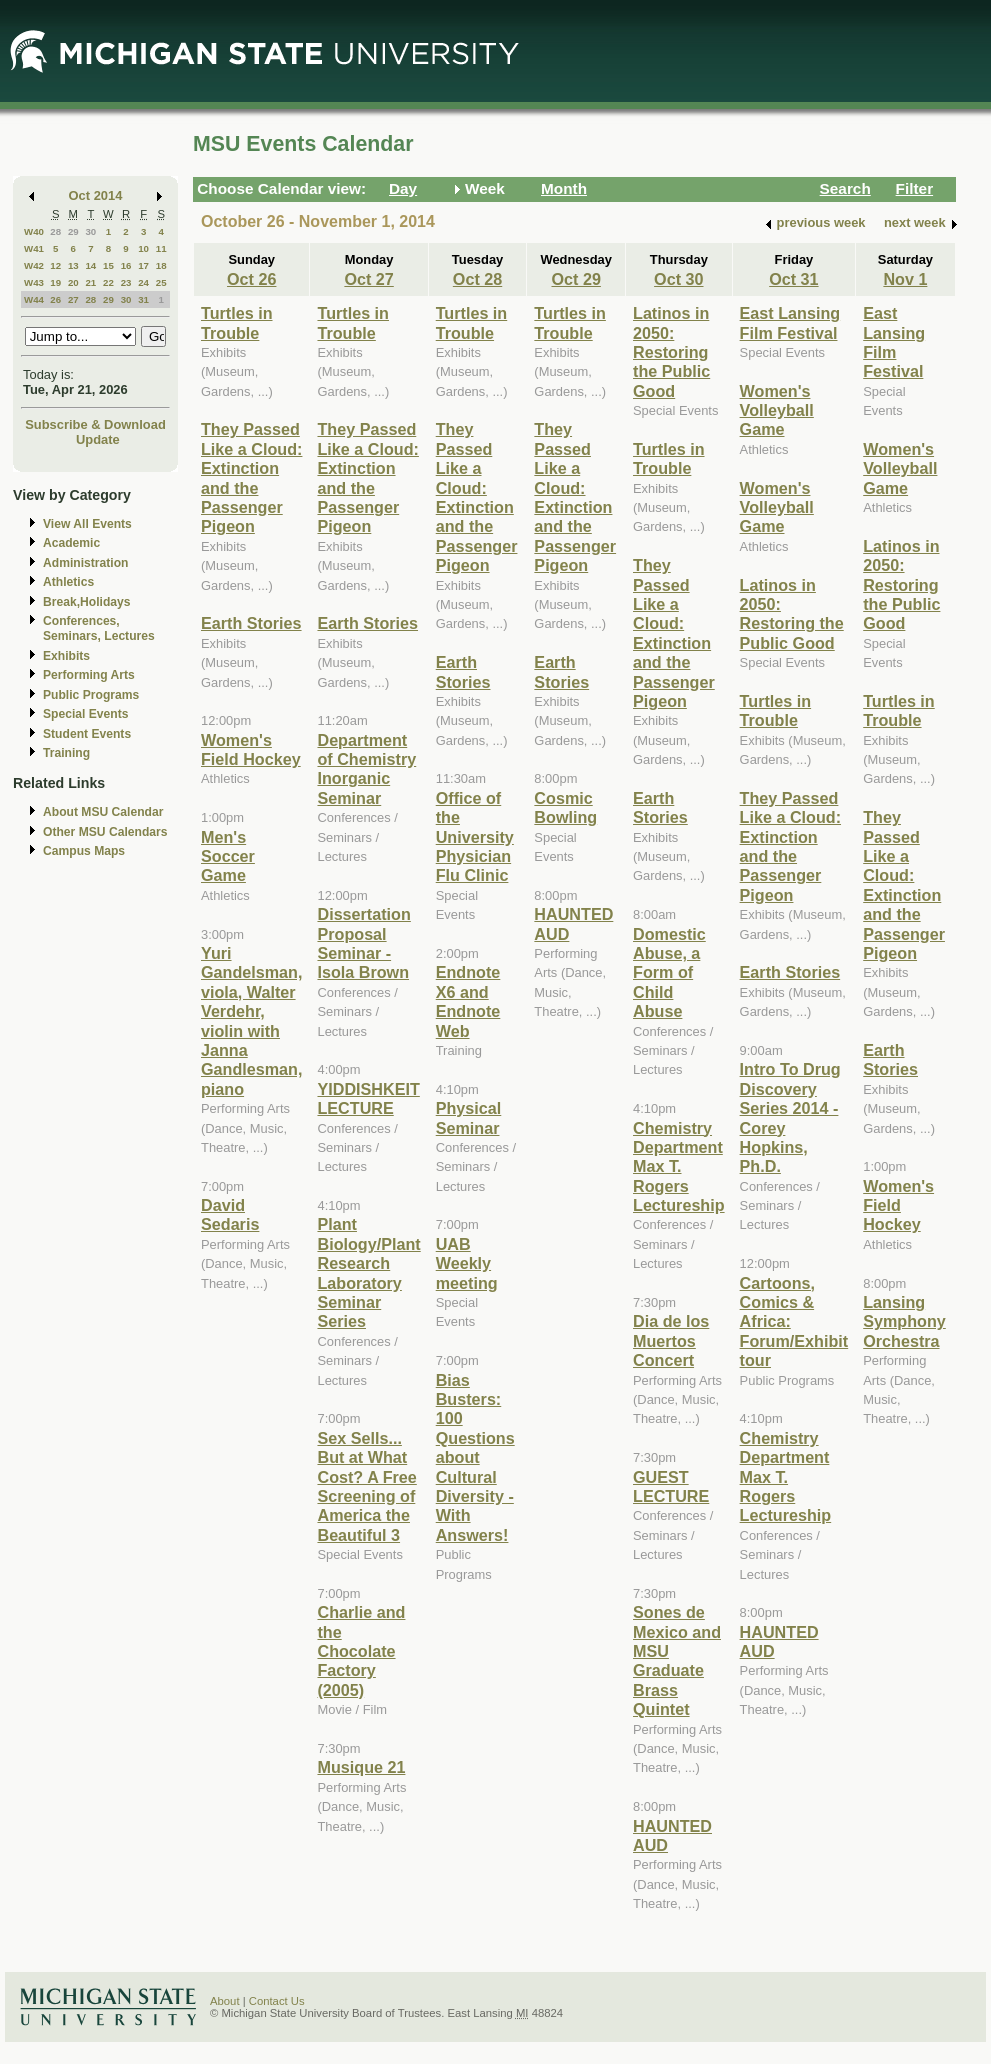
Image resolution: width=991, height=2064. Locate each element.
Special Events (85, 714)
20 (73, 282)
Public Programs (91, 695)
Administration (85, 563)
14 (90, 265)
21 (90, 282)
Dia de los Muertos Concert (671, 1340)
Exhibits (66, 656)
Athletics (68, 582)
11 (161, 248)
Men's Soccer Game (228, 856)
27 (73, 299)
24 (143, 282)
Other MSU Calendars (105, 832)
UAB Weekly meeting (467, 1263)
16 (126, 265)
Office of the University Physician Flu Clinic (475, 837)
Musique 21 (361, 1767)
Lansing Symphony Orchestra (904, 1321)
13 (73, 265)
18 (161, 265)
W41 (34, 248)
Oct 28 (477, 279)
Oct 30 (678, 279)
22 (108, 282)
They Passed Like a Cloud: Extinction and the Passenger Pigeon (251, 477)
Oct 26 (251, 279)
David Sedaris (230, 1214)
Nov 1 (905, 279)
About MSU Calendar (103, 812)
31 (143, 299)
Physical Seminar (469, 1117)
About (225, 2001)
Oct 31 (793, 279)
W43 (34, 282)
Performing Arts (89, 675)
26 (55, 299)
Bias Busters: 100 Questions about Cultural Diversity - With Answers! (475, 1457)
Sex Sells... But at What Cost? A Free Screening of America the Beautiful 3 (366, 1486)
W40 (34, 231)
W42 (34, 265)
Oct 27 (368, 279)
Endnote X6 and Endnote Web (468, 1001)
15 (108, 265)
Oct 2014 (96, 195)
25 (161, 282)
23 (126, 282)
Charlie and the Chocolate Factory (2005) (361, 1651)
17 (143, 265)
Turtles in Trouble (237, 322)
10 (143, 248)
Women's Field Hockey (251, 749)
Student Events (87, 734)
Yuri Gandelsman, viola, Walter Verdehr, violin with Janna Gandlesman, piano (251, 1021)
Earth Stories (251, 623)
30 (90, 231)
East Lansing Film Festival (790, 322)
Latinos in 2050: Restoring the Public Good (671, 352)
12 (55, 265)
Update (98, 439)
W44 (34, 299)
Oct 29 (575, 279)
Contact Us (277, 2001)
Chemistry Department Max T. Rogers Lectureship (679, 1167)
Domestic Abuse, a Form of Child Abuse (669, 973)
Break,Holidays (87, 602)
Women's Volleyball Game (777, 410)
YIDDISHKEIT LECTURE (368, 1098)
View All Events (87, 524)
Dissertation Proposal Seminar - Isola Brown (363, 943)
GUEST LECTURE (671, 1486)
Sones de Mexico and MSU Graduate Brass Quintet (677, 1660)
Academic (71, 543)
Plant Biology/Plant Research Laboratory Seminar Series (368, 1272)
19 (55, 282)
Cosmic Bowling (565, 807)
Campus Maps (84, 851)
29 (73, 231)
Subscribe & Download (95, 424)
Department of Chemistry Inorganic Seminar (366, 769)
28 (55, 231)
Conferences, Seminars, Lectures (99, 628)
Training (66, 753)
